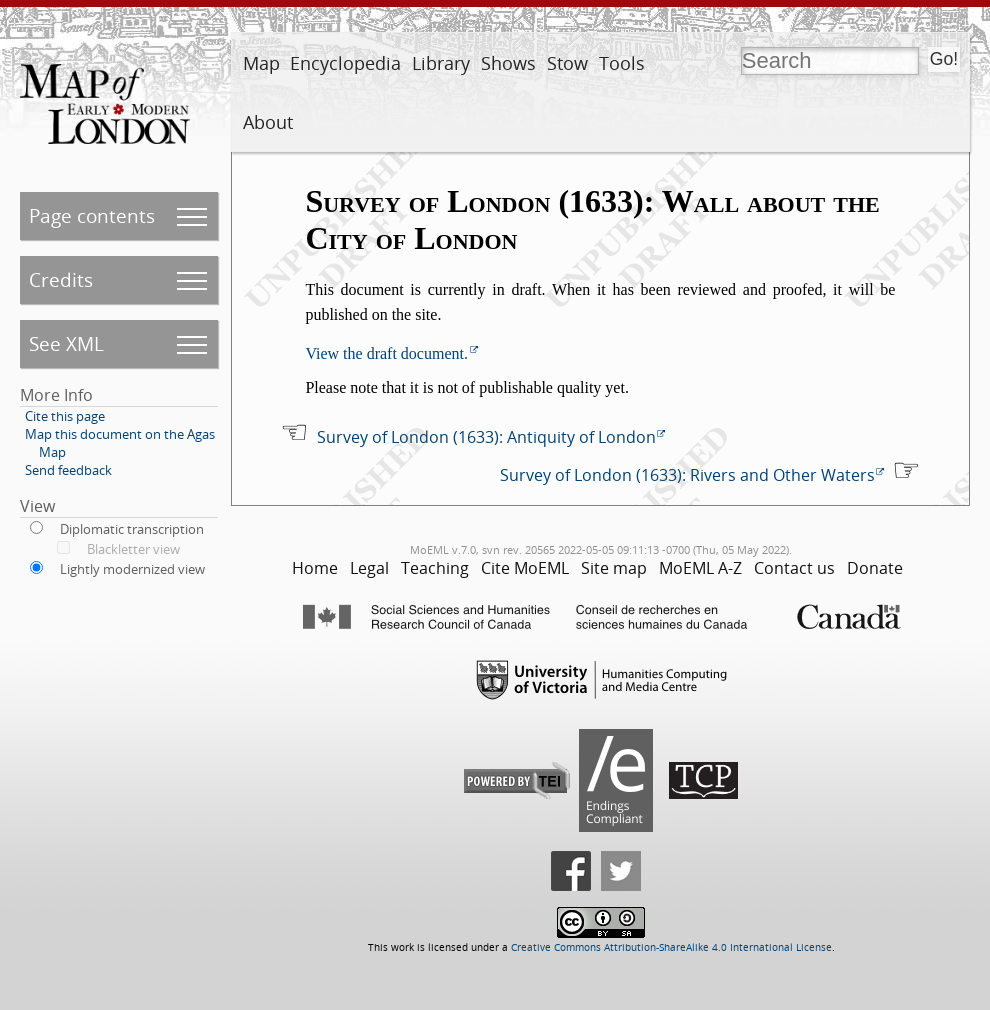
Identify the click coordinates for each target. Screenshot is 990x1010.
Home (315, 568)
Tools (622, 63)
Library (441, 63)
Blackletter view (133, 549)
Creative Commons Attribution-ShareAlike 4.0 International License (671, 947)
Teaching (435, 568)
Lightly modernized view (132, 569)
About (268, 122)
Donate (875, 568)
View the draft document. (386, 353)
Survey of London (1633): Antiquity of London (486, 437)
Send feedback (68, 470)
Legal (369, 568)
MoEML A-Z (700, 568)
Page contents (92, 215)
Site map (614, 568)
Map (261, 63)
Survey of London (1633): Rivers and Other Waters (687, 475)
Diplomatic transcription (132, 529)
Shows (508, 63)
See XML (66, 343)
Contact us (794, 568)
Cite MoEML (525, 568)
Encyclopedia (345, 63)
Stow (567, 63)
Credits (61, 279)
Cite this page (65, 416)
